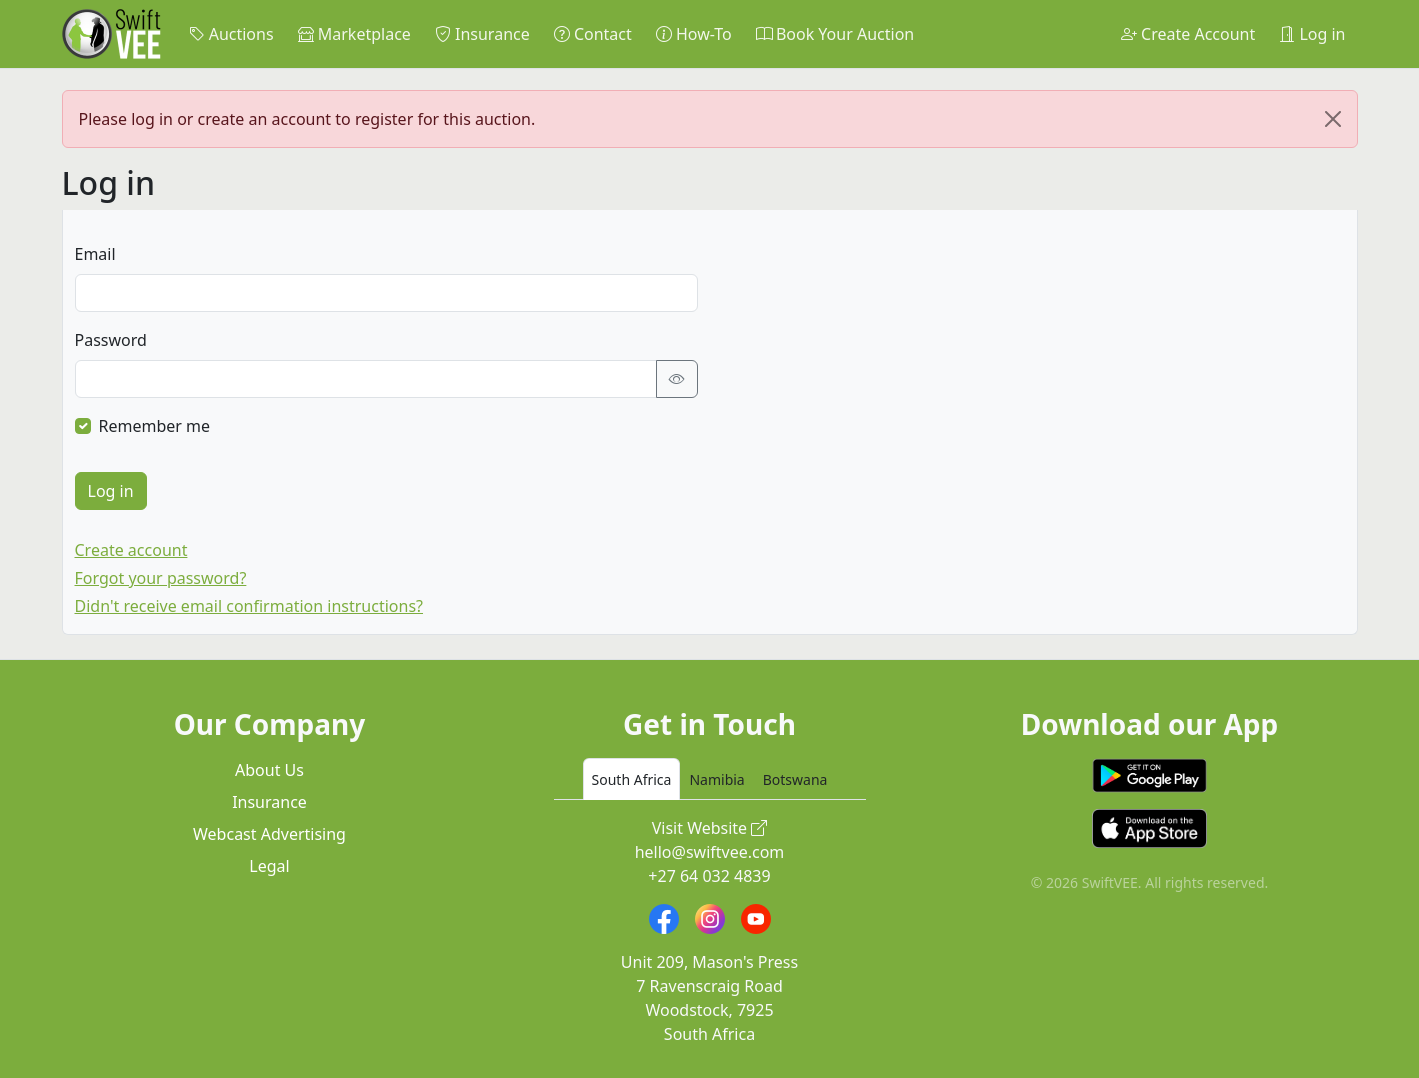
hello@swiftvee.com (710, 852)
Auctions (231, 34)
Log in (1312, 34)
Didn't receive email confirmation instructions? (249, 606)
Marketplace (354, 34)
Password (111, 340)
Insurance (482, 34)
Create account (131, 550)
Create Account (1188, 34)
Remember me (155, 426)
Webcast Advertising (269, 834)
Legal (269, 866)
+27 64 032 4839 (709, 876)
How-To (694, 34)
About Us (269, 770)
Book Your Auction (835, 34)
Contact (593, 34)
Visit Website (710, 828)
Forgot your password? (161, 578)
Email (95, 254)
